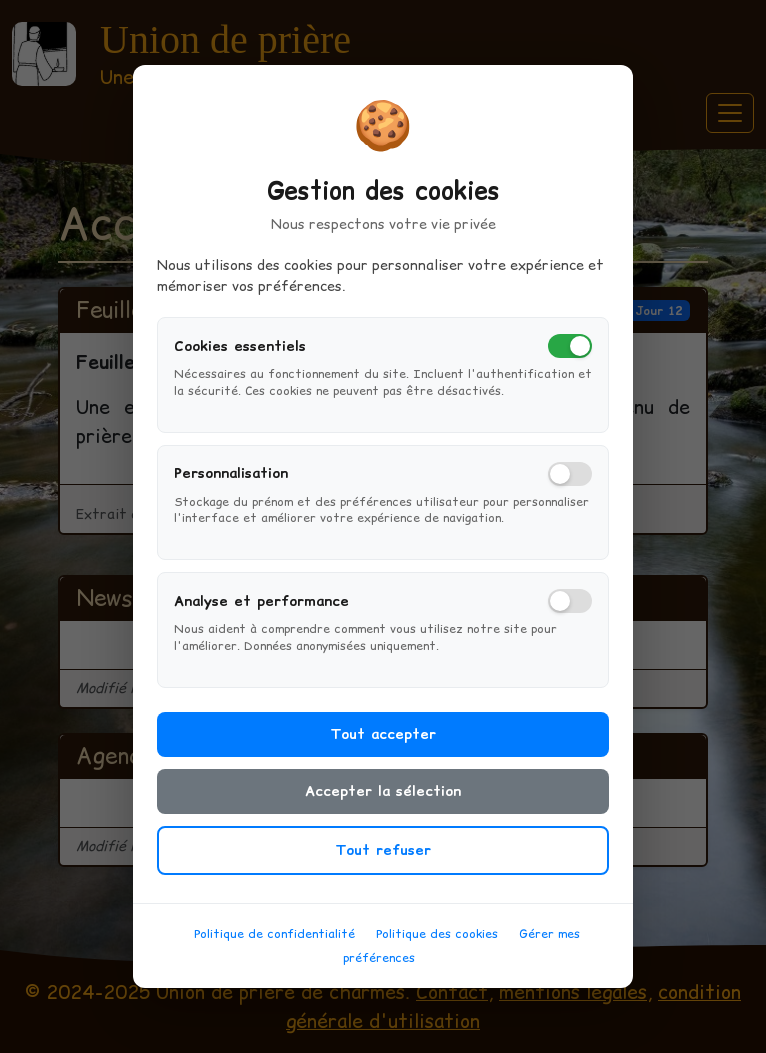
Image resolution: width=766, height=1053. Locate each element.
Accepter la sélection (383, 804)
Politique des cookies (437, 946)
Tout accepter (383, 747)
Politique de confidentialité (274, 946)
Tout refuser (383, 863)
